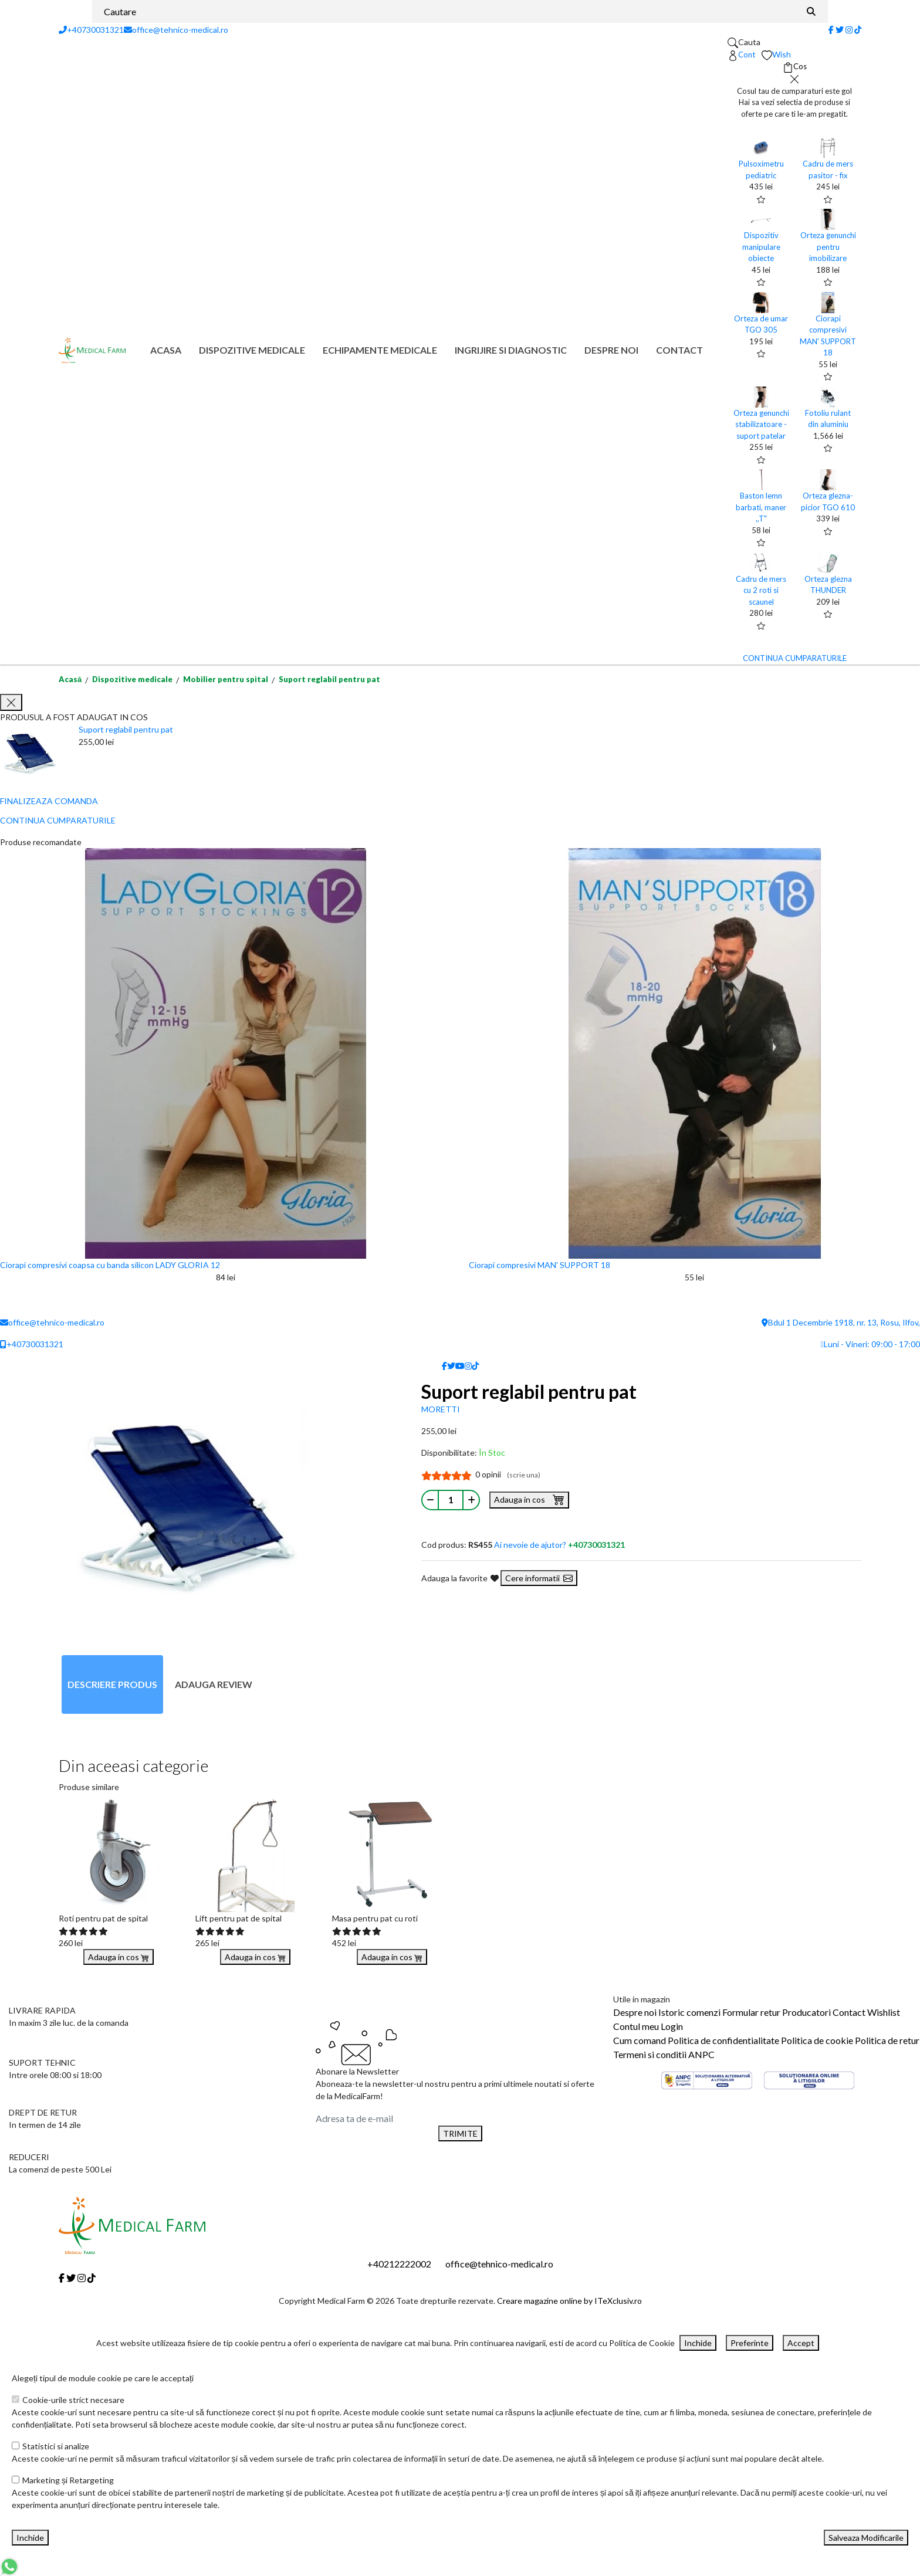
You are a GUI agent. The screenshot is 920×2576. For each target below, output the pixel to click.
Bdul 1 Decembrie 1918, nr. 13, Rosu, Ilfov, (841, 1322)
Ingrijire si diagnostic (511, 349)
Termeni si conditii (649, 2054)
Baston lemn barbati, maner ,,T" (761, 507)
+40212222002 (399, 2263)
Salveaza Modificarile (866, 2538)
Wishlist (883, 2012)
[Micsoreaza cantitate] (430, 1500)
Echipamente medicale (380, 349)
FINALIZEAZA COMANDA (49, 801)
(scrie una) (523, 1474)
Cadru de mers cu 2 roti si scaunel (761, 590)
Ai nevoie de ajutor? (559, 1545)
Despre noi (611, 349)
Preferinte (749, 2343)
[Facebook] (831, 30)
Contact (679, 349)
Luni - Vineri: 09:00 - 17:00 (870, 1344)
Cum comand (639, 2040)
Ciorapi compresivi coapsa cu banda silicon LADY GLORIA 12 (110, 1265)
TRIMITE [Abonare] (460, 2133)
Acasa (165, 349)
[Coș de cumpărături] (795, 67)
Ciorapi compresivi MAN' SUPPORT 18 (539, 1265)
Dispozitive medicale (252, 349)
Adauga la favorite (460, 1578)
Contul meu (636, 2026)
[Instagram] (849, 30)
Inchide (698, 2343)
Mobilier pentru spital (225, 679)
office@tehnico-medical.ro (176, 30)
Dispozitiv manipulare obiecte (761, 247)
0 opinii (507, 1474)
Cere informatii (539, 1578)
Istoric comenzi (689, 2012)
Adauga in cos (529, 1499)
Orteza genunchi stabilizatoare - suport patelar (761, 424)
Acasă (70, 679)
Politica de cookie (817, 2040)
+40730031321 (91, 30)
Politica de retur (887, 2040)
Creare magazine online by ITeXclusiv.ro (569, 2301)
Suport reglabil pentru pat (329, 679)
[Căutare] (811, 11)
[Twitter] (840, 30)
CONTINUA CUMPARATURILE (795, 658)
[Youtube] (460, 1366)
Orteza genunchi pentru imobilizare (828, 247)
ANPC (701, 2054)
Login (672, 2026)
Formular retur (751, 2012)
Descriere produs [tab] (112, 1684)
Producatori (806, 2012)
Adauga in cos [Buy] (118, 1957)
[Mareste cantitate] (471, 1500)
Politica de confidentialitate (723, 2040)
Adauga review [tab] (213, 1684)
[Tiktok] (857, 30)
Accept (800, 2343)
